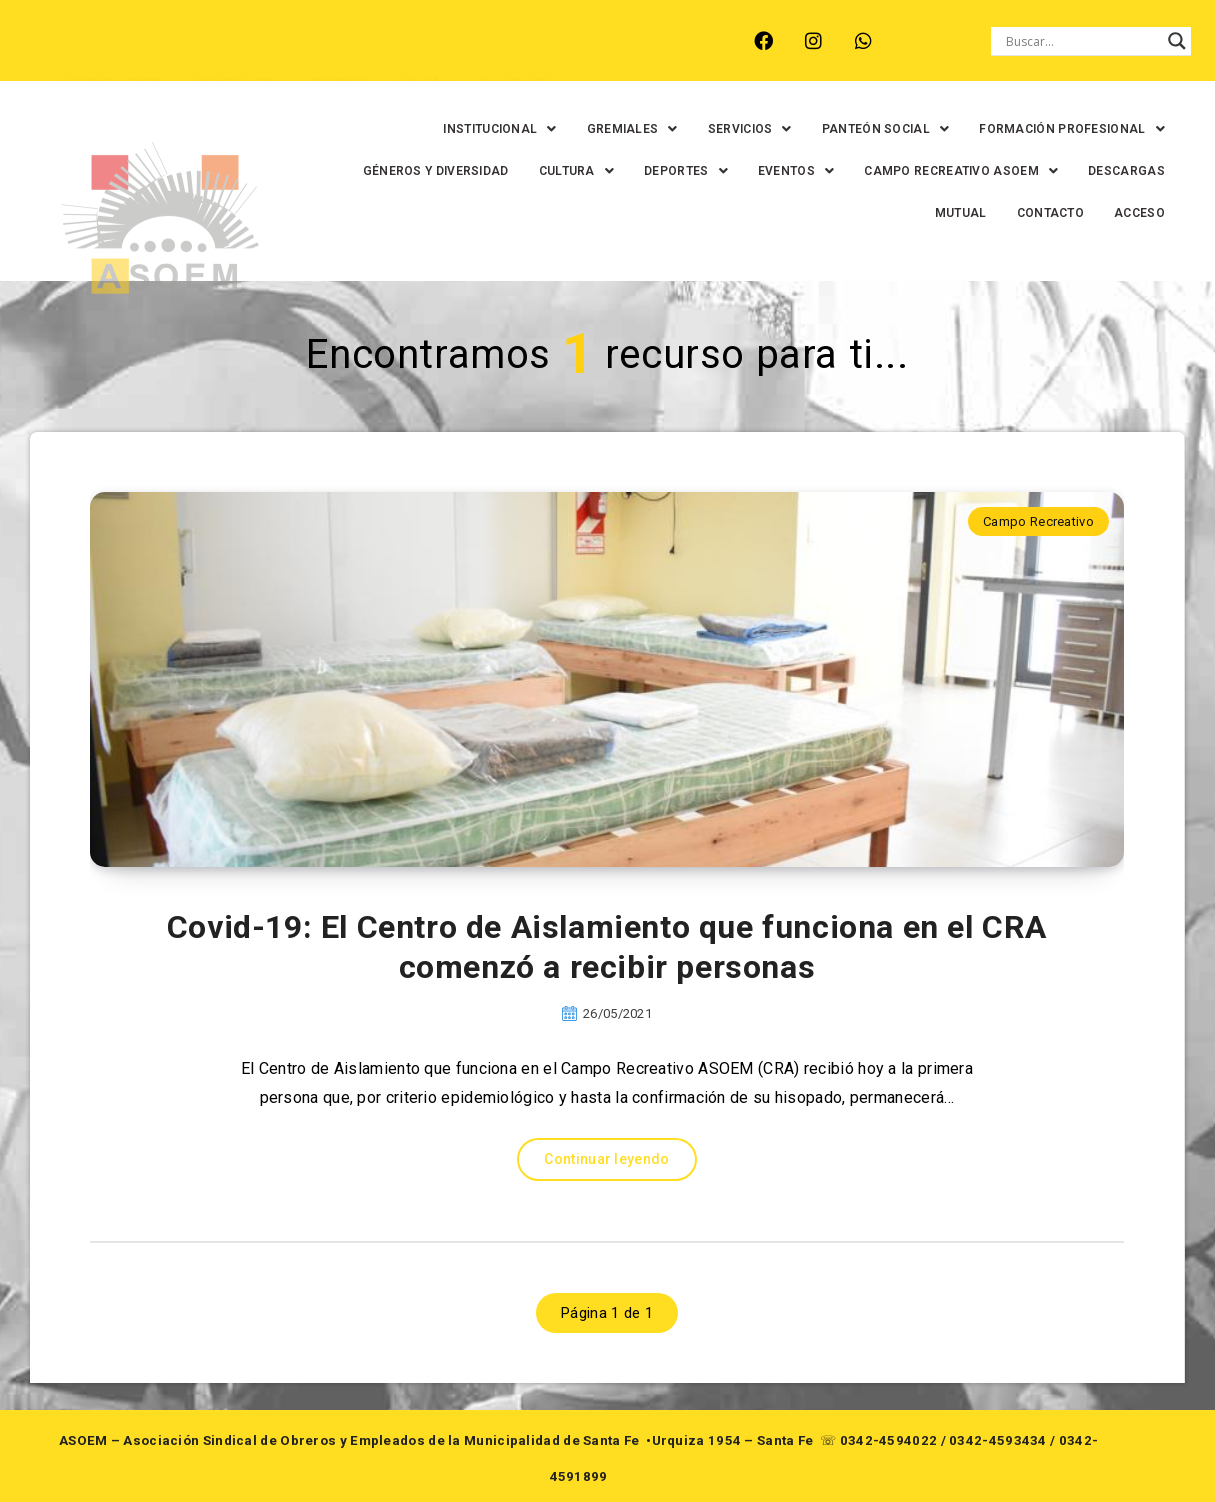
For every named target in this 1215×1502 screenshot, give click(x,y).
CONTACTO (998, 213)
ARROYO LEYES (92, 53)
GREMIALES (580, 129)
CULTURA (631, 171)
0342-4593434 (998, 1440)
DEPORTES (741, 171)
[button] (448, 129)
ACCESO (1087, 213)
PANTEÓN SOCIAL (834, 129)
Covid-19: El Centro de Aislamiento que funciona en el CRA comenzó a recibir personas (607, 947)
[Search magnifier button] (1177, 41)
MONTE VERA (219, 53)
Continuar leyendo (606, 1159)
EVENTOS (851, 171)
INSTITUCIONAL (448, 129)
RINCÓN (407, 53)
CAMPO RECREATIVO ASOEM (1016, 171)
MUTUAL (909, 213)
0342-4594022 (889, 1440)
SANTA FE (496, 53)
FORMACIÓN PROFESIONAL (1020, 129)
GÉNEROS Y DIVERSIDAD (491, 171)
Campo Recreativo (1038, 521)
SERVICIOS (698, 129)
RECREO (322, 53)
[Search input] (1082, 41)
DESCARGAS (814, 213)
